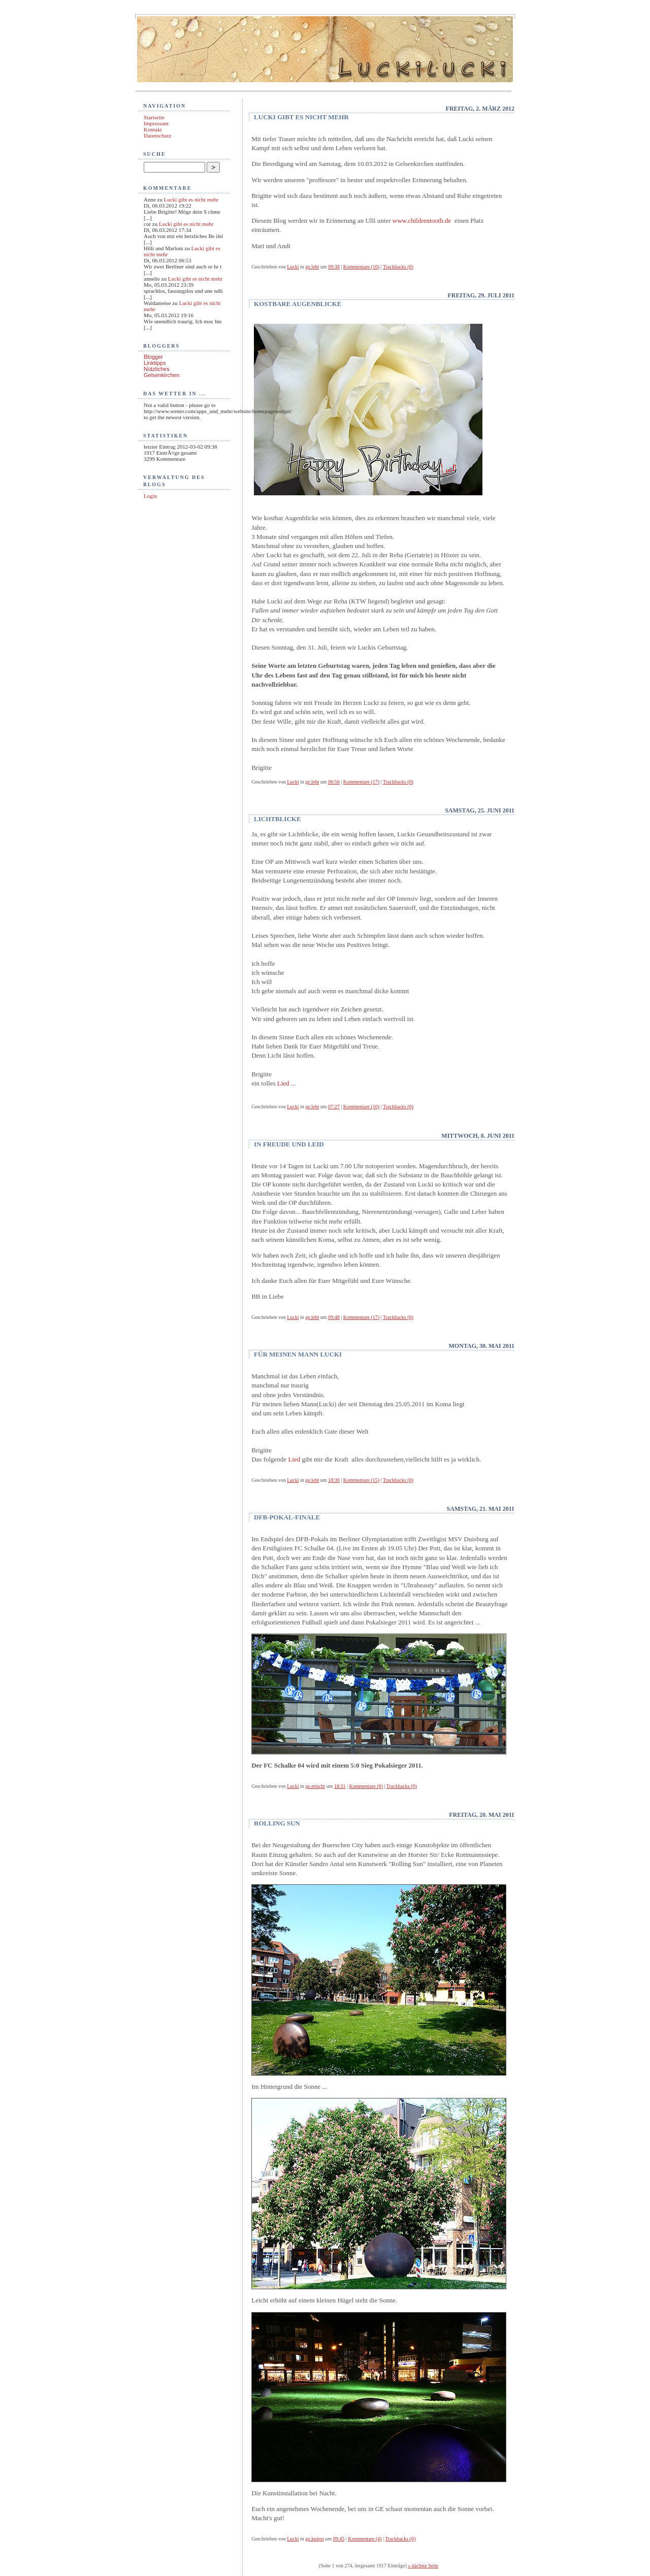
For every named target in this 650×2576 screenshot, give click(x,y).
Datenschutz (157, 135)
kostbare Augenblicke (297, 304)
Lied (284, 1083)
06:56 (334, 782)
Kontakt (152, 129)
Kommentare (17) (361, 782)
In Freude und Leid (289, 1144)
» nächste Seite (423, 2565)
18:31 (340, 1786)
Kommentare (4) (364, 2538)
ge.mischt (315, 1786)
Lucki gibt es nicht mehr (191, 199)
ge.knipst (314, 2538)
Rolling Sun (277, 1823)
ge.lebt (312, 266)
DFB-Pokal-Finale (287, 1517)
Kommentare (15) (361, 1480)
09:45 (338, 2538)
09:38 (334, 266)
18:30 (334, 1480)
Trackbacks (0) (398, 266)
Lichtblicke (277, 819)
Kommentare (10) (361, 266)
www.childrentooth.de (422, 220)
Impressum (156, 123)
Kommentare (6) (365, 1786)
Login (150, 496)
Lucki (293, 266)
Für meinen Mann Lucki (298, 1354)
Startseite (154, 117)
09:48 (334, 1317)
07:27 (334, 1106)
